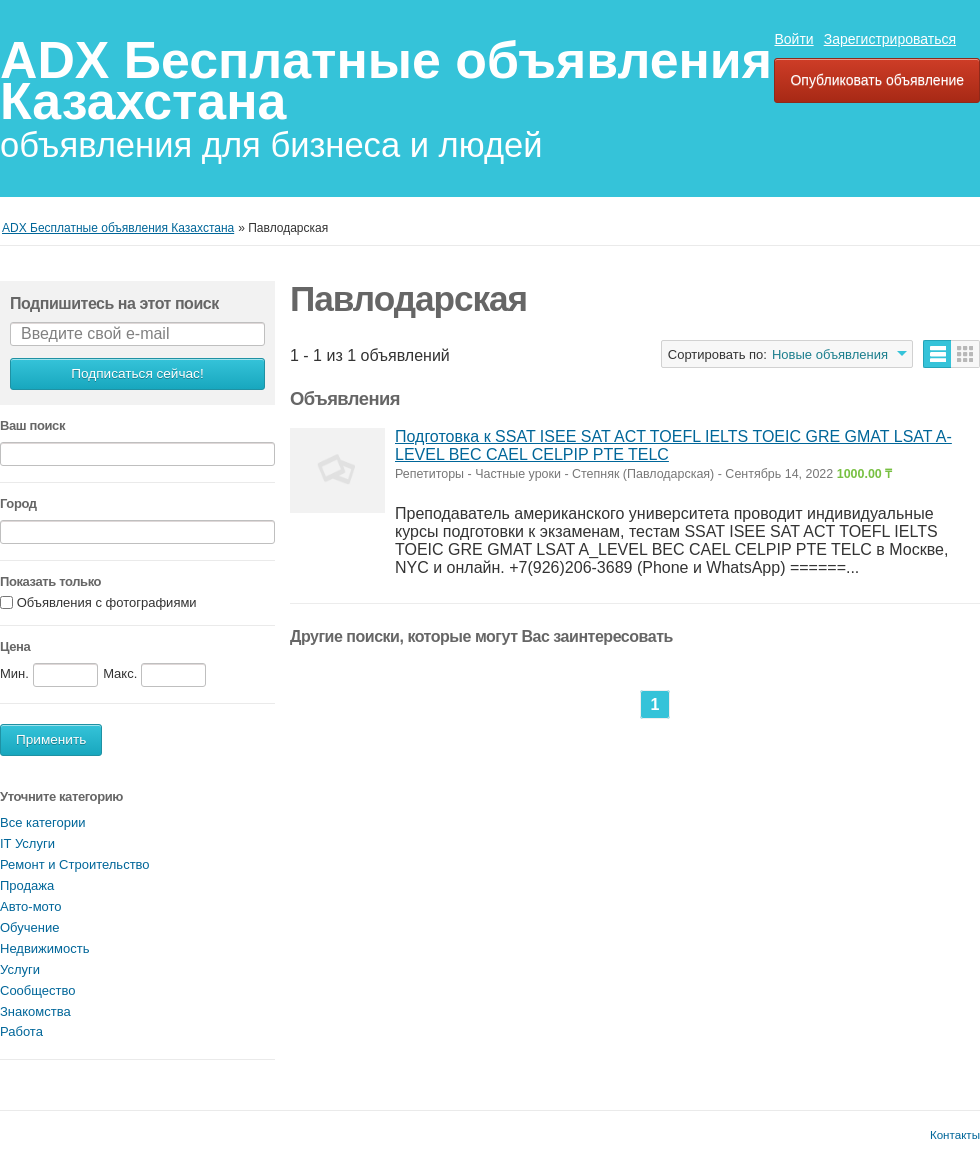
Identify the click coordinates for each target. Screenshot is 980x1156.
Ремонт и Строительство (75, 864)
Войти (793, 39)
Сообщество (38, 990)
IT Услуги (27, 843)
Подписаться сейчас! (137, 373)
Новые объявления (830, 354)
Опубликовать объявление (877, 80)
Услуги (20, 969)
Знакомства (35, 1011)
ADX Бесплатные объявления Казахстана (386, 80)
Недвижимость (44, 948)
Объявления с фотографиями (107, 603)
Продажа (27, 885)
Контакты (955, 1134)
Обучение (29, 927)
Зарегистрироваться (890, 39)
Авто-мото (31, 906)
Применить (51, 739)
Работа (21, 1031)
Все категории (42, 822)
